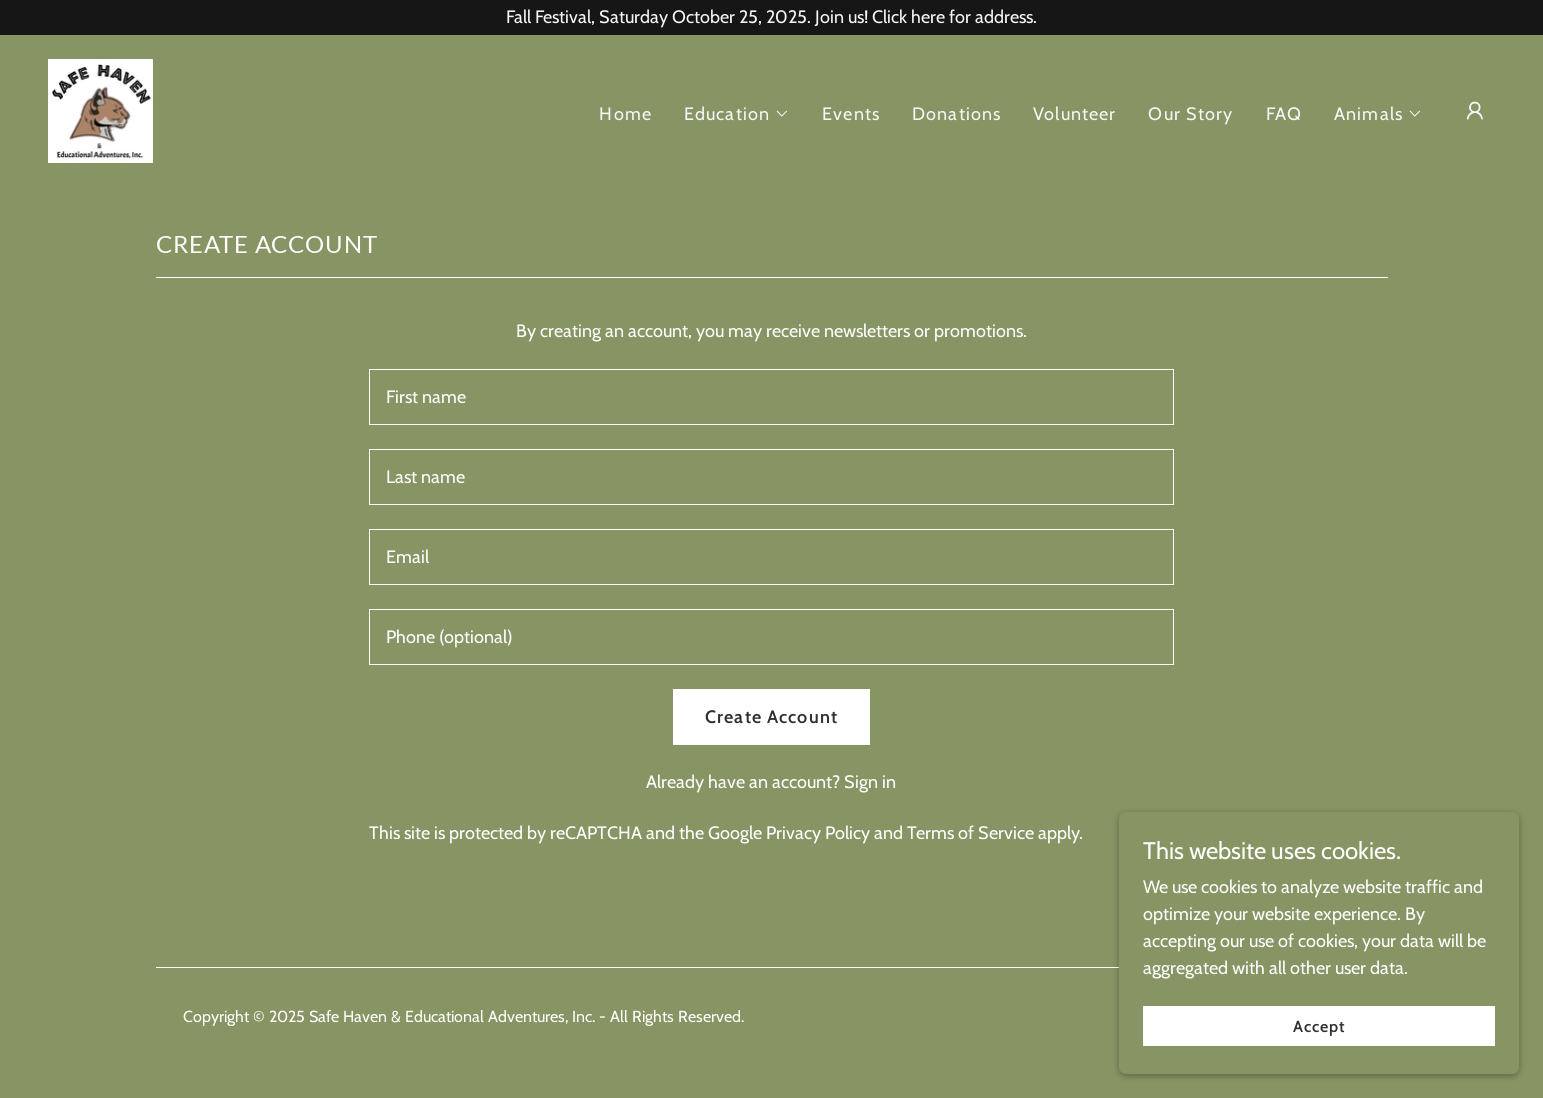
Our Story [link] (1190, 114)
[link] (100, 109)
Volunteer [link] (1074, 114)
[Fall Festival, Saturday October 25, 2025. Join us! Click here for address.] (771, 17)
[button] (737, 114)
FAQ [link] (1284, 114)
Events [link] (851, 114)
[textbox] (771, 397)
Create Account (771, 717)
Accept (1319, 1040)
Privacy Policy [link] (818, 833)
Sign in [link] (870, 782)
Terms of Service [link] (970, 833)
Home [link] (625, 114)
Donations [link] (956, 114)
